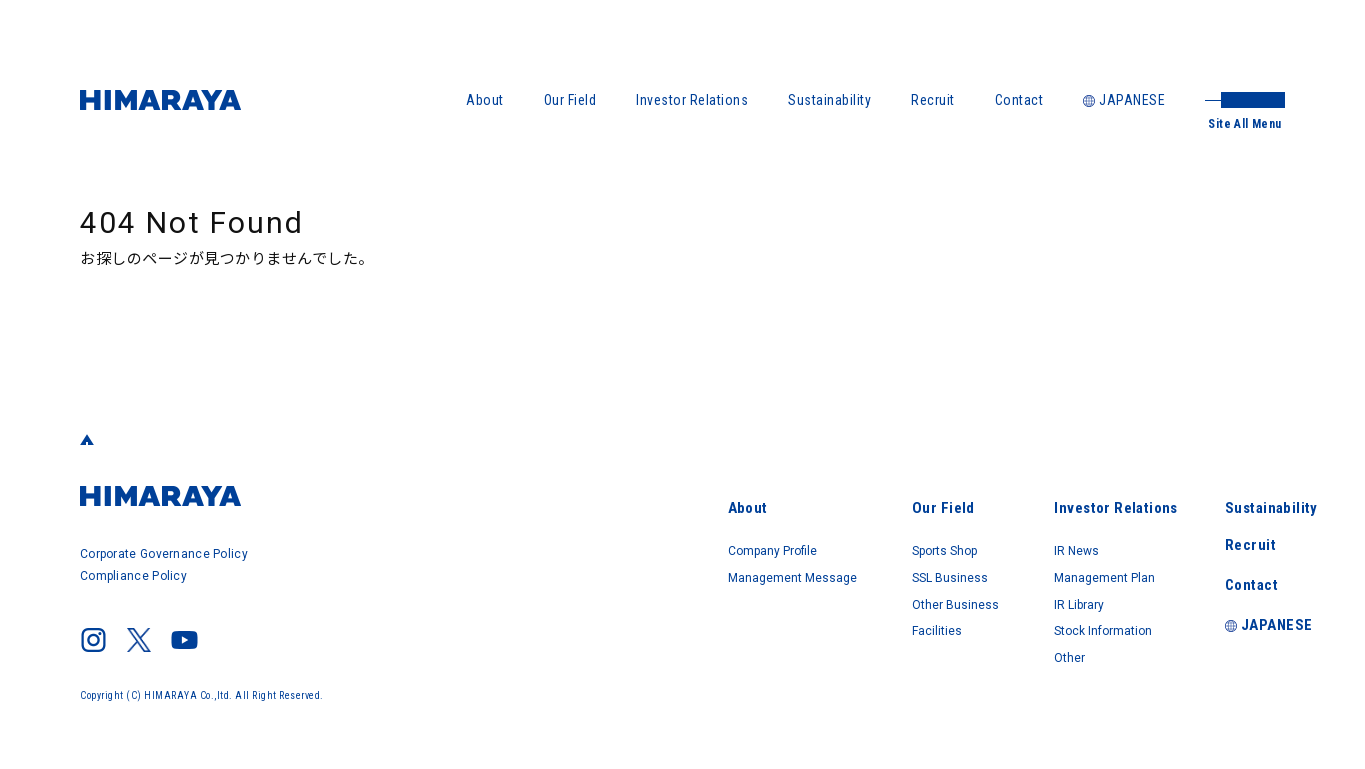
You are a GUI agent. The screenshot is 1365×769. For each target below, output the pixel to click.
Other (1011, 650)
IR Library (1023, 594)
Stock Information (1053, 622)
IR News (1019, 538)
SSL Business (854, 566)
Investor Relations (692, 100)
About (485, 100)
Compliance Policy (135, 573)
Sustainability (829, 100)
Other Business (860, 594)
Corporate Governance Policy (167, 553)
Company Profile (630, 538)
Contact (1019, 100)
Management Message (651, 566)
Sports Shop (851, 538)
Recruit (933, 100)
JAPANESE (1124, 100)
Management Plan (1054, 566)
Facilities (838, 622)
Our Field (570, 100)
